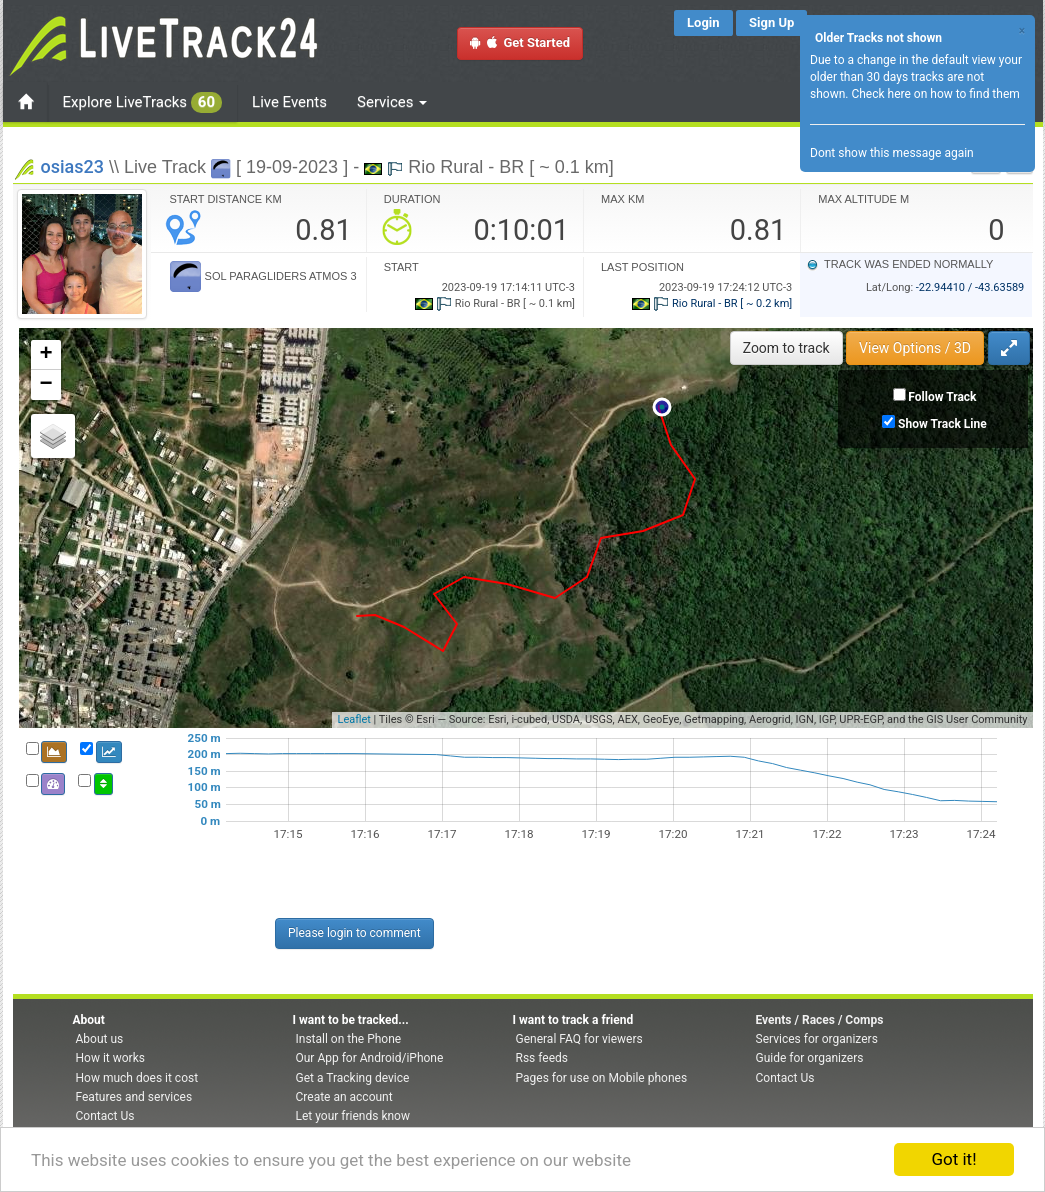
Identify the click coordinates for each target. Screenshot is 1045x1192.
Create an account (344, 1097)
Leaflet (353, 719)
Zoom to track (786, 348)
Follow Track (942, 397)
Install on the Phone (349, 1039)
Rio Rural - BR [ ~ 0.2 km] (712, 303)
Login (703, 22)
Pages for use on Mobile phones (602, 1078)
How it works (110, 1058)
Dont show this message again (892, 153)
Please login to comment (354, 933)
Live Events (289, 102)
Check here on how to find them (935, 94)
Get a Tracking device (353, 1078)
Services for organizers (817, 1039)
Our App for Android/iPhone (370, 1058)
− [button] (45, 385)
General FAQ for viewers (579, 1039)
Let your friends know (353, 1116)
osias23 (73, 166)
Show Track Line (942, 424)
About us (100, 1039)
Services (392, 102)
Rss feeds (542, 1058)
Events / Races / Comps (820, 1020)
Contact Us (105, 1116)
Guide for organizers (810, 1058)
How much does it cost (137, 1078)
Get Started (520, 42)
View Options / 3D (915, 348)
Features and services (134, 1097)
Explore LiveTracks (143, 102)
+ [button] (45, 355)
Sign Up (771, 22)
